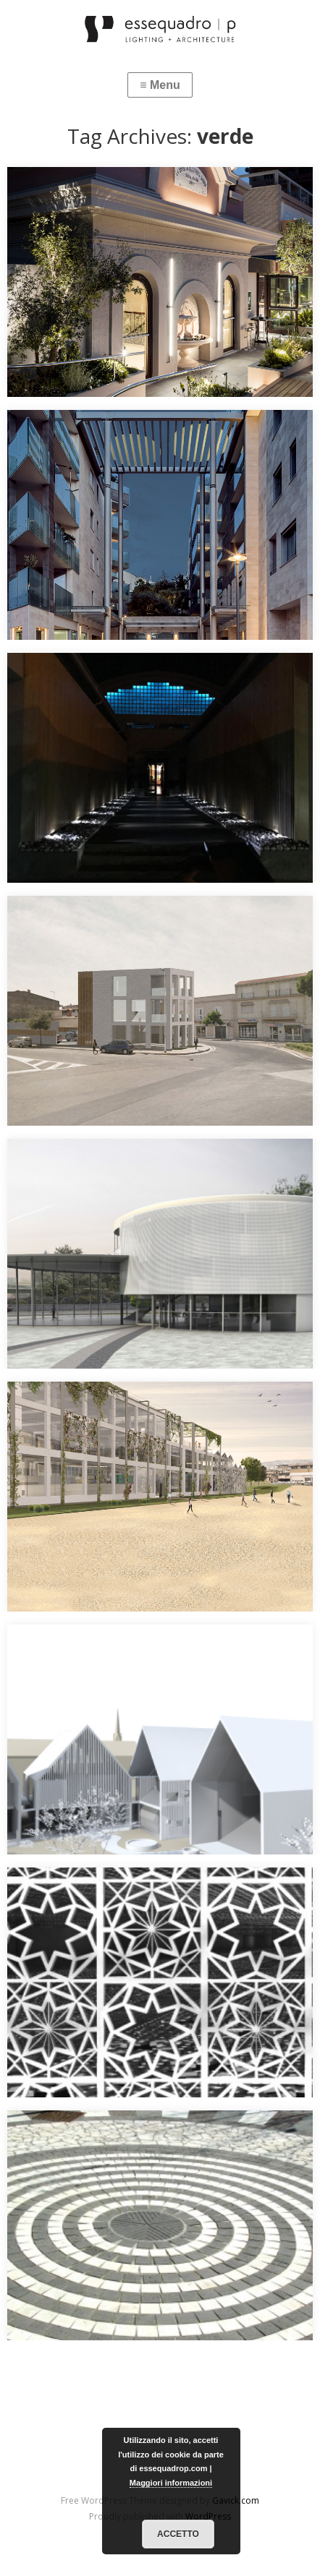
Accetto (178, 2534)
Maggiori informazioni (171, 2482)
